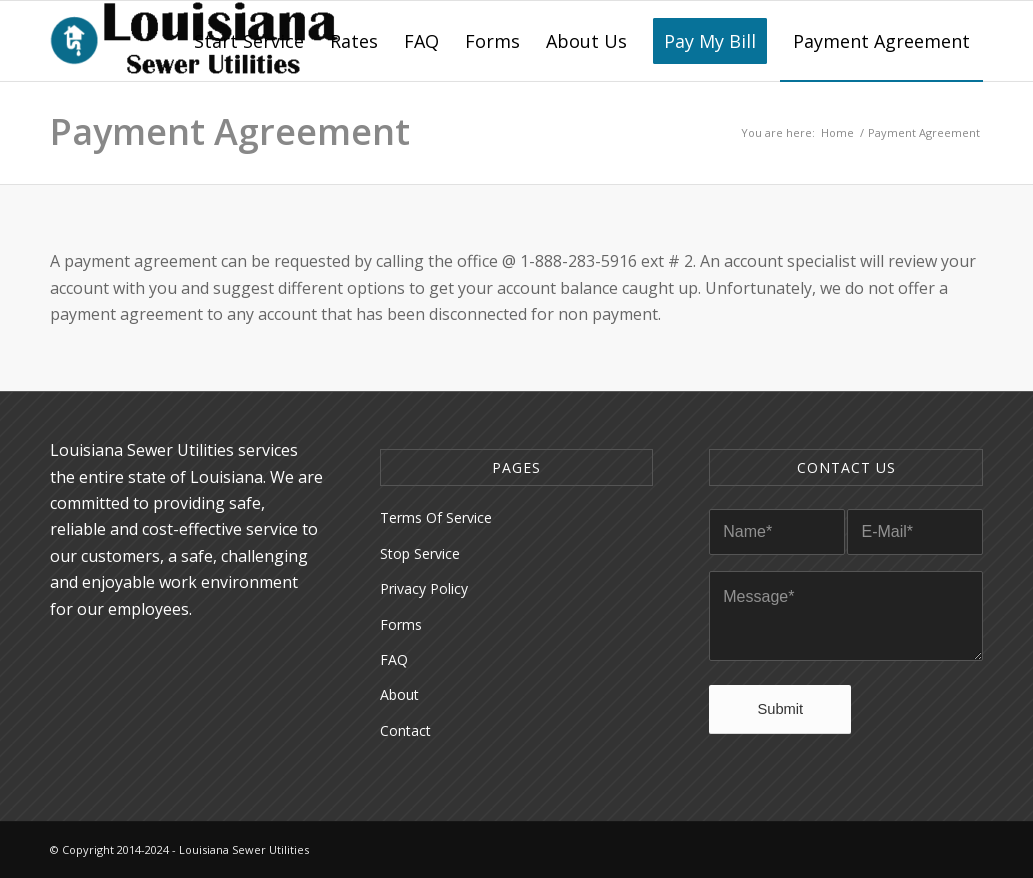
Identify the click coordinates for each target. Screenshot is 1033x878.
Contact (405, 730)
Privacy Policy (424, 588)
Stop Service (420, 553)
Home (837, 132)
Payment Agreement (230, 131)
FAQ (394, 659)
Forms (401, 624)
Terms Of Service (436, 517)
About (399, 694)
